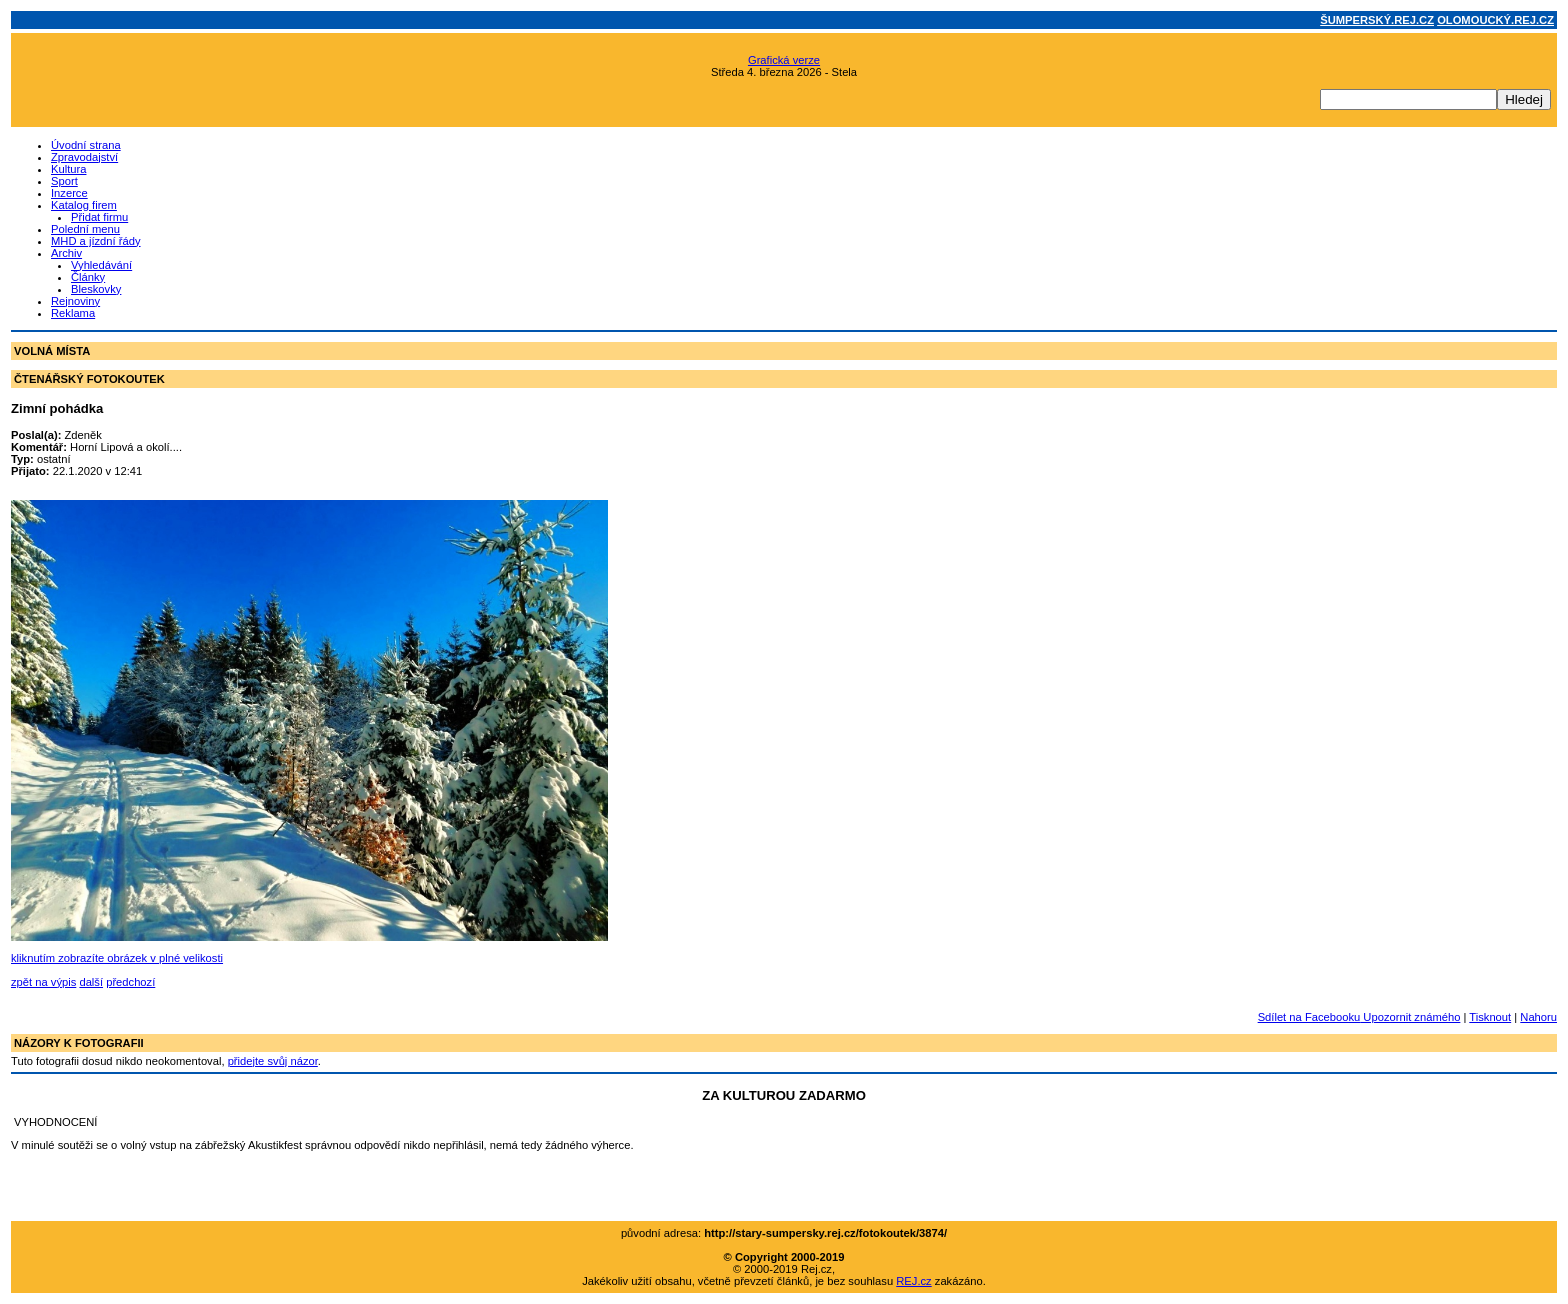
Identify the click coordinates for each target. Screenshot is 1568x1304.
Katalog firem (84, 205)
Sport (64, 181)
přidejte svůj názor (273, 1061)
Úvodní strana (86, 145)
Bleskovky (96, 289)
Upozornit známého (1410, 1017)
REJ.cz (913, 1281)
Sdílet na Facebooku (1309, 1017)
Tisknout (1490, 1017)
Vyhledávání (101, 265)
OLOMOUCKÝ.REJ (1495, 20)
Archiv (66, 253)
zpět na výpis (43, 982)
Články (88, 277)
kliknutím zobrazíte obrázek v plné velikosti (117, 958)
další (91, 982)
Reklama (73, 313)
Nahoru (1538, 1017)
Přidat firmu (99, 217)
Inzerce (69, 193)
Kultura (68, 169)
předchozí (130, 982)
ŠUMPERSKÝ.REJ (1377, 20)
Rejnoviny (75, 301)
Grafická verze (784, 60)
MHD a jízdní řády (96, 241)
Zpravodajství (84, 157)
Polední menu (85, 229)
